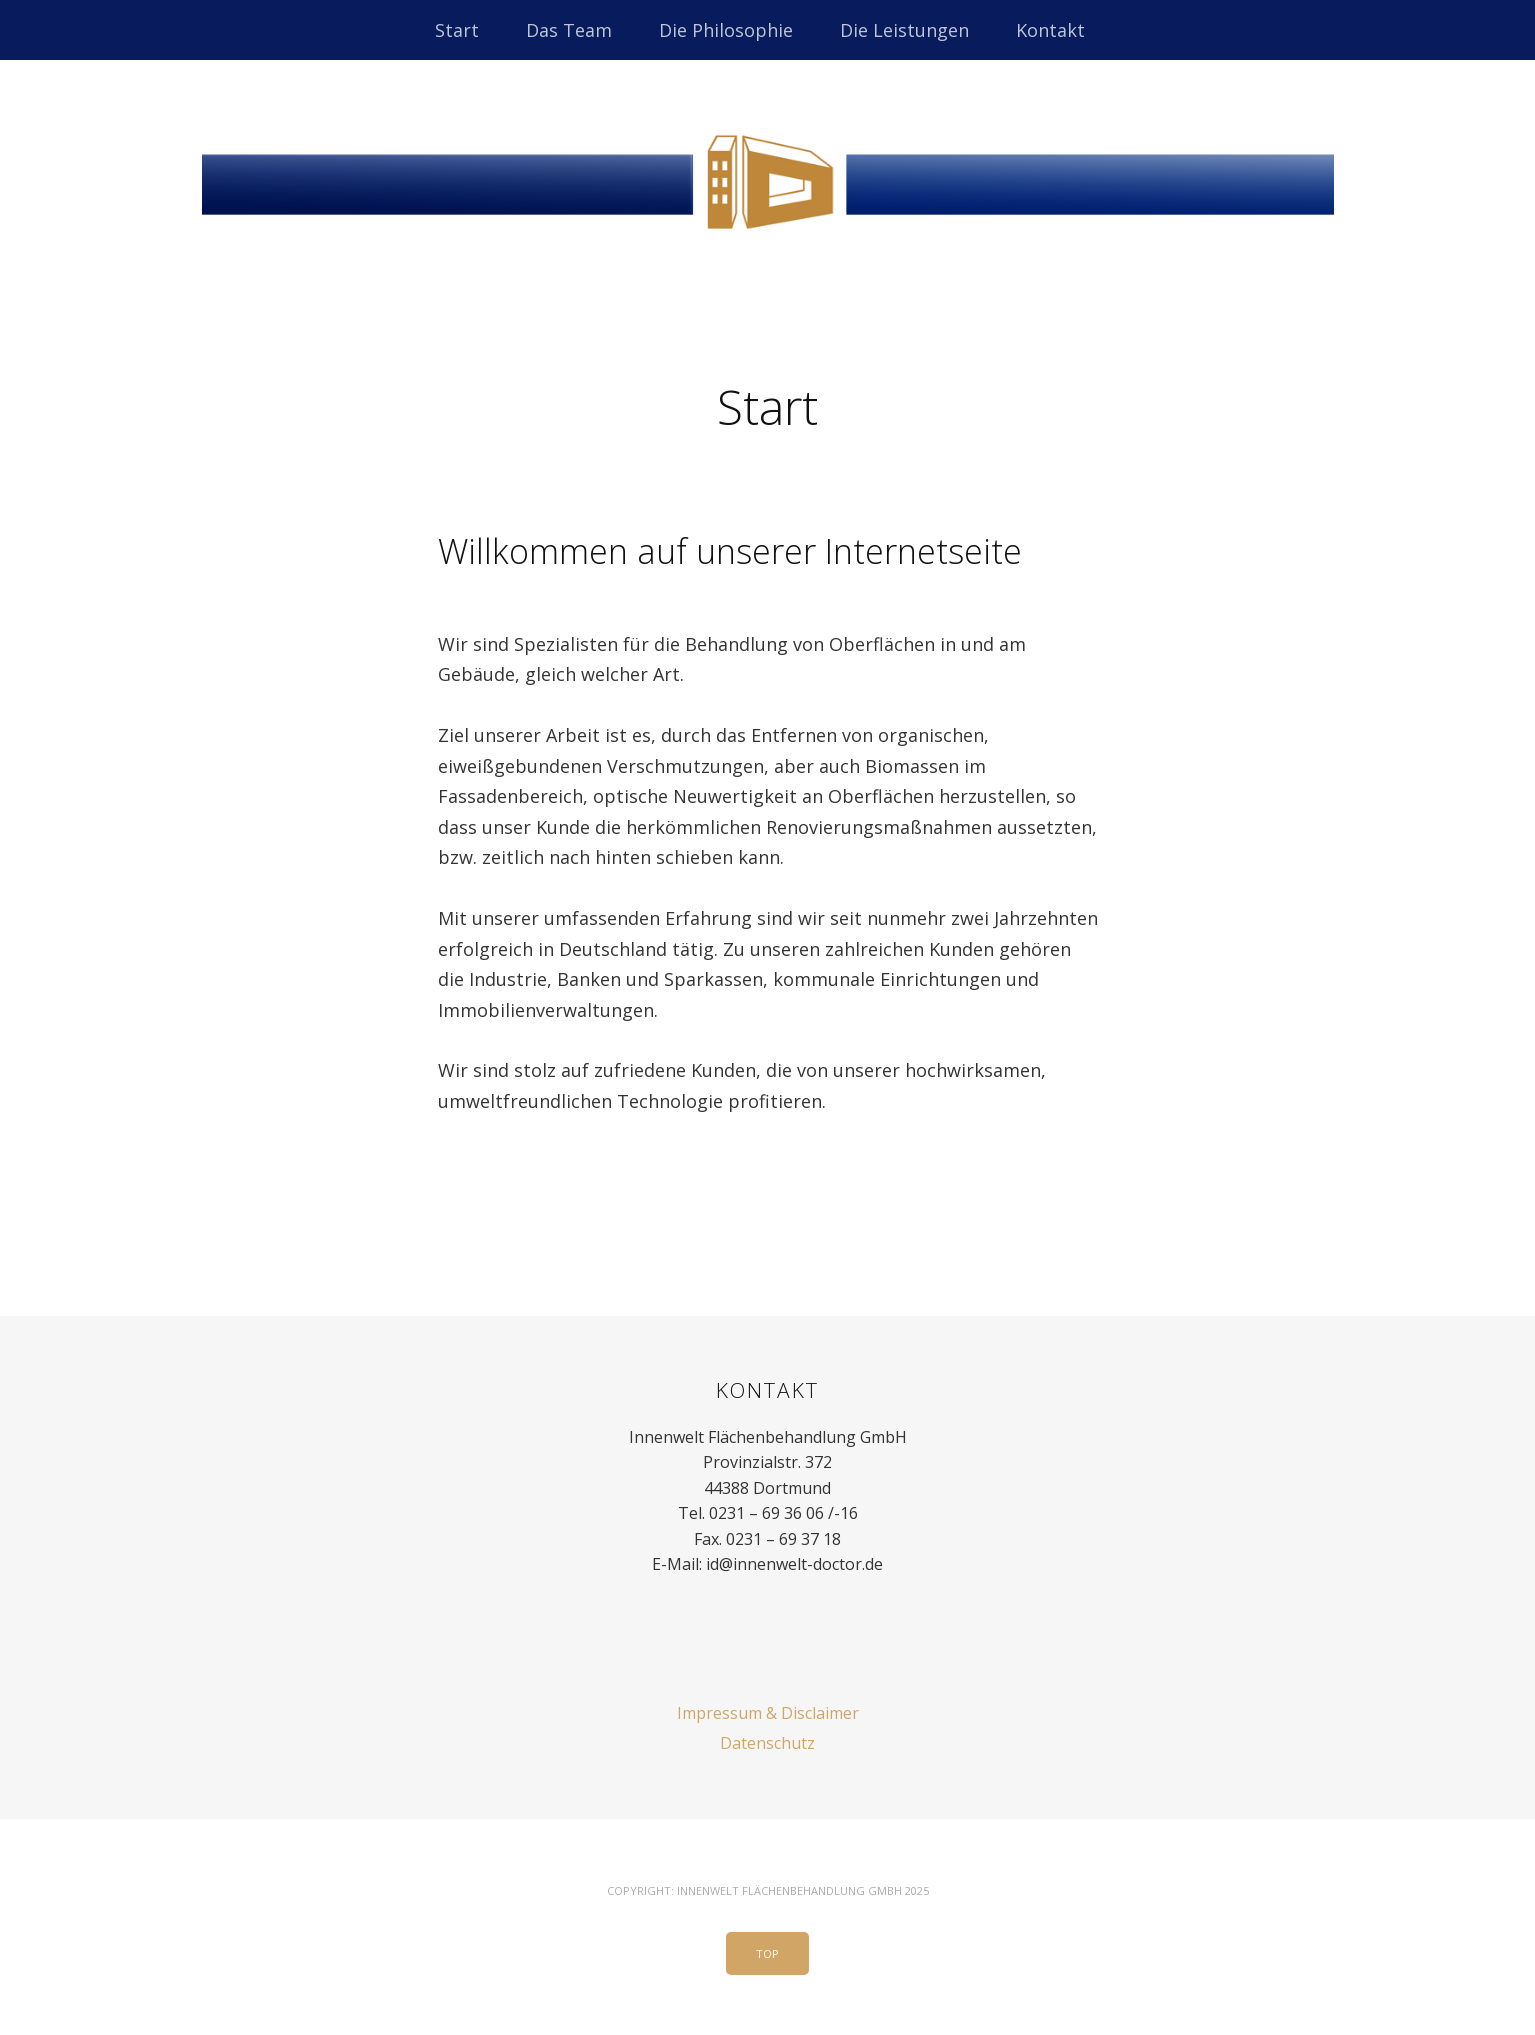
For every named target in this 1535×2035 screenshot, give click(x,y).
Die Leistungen (904, 30)
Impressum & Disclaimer (768, 1713)
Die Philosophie (726, 30)
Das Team (569, 30)
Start (457, 30)
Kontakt (1050, 30)
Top (767, 1953)
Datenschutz (767, 1743)
